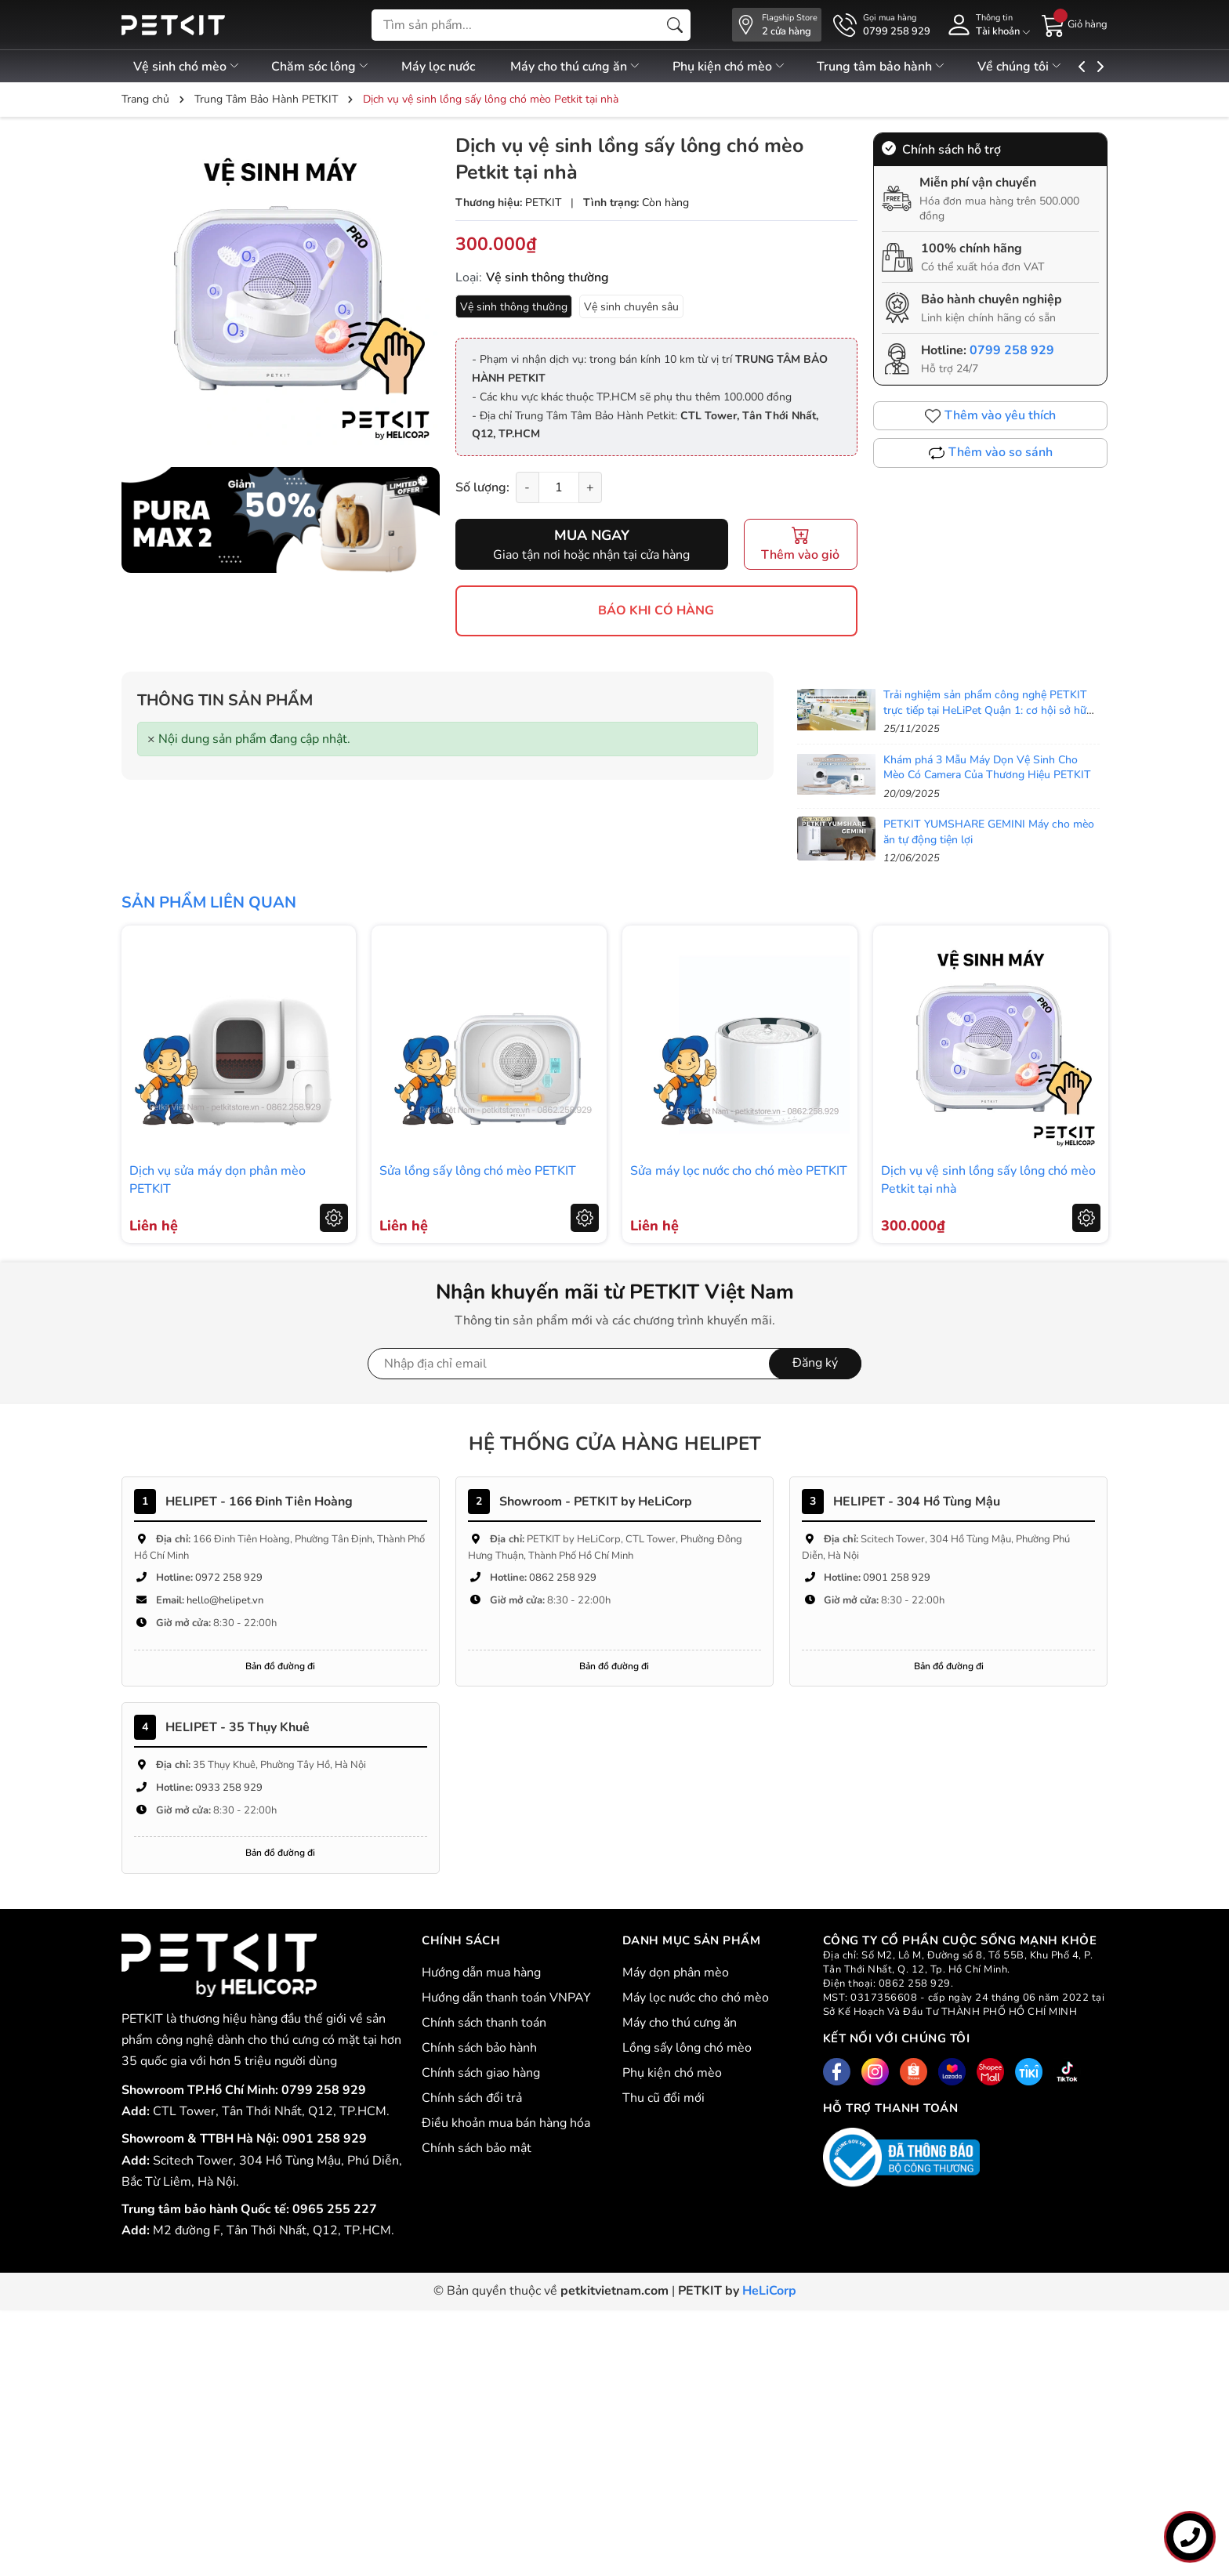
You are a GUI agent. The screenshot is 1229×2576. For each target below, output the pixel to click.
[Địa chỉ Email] (614, 1363)
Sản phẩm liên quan (208, 902)
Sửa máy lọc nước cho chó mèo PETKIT (738, 1170)
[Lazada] (952, 2071)
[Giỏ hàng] (1075, 24)
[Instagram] (875, 2071)
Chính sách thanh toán (484, 2022)
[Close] (151, 739)
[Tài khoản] (986, 24)
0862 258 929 (562, 1578)
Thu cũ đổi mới (663, 2098)
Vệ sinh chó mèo (187, 66)
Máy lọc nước (451, 66)
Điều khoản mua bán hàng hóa (506, 2123)
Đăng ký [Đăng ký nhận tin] (815, 1362)
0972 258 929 (229, 1578)
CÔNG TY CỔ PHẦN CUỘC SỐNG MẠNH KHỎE (965, 1976)
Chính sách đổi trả (472, 2098)
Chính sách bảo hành (479, 2047)
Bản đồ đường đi (280, 1666)
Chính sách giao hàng (481, 2072)
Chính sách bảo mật (476, 2148)
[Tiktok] (1067, 2071)
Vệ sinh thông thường (513, 306)
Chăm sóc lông (326, 66)
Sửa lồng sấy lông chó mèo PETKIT (477, 1170)
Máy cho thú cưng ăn (594, 66)
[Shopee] (913, 2071)
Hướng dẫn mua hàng (481, 1972)
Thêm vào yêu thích (990, 415)
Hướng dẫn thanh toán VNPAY (506, 1997)
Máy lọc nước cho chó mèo (695, 1997)
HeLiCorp (769, 2290)
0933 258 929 (229, 1788)
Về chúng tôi (1057, 66)
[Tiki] (1028, 2071)
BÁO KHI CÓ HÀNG (656, 610)
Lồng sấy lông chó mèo (687, 2047)
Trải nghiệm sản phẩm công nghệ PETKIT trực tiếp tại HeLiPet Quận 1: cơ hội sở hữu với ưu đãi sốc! (988, 710)
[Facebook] (836, 2071)
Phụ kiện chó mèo (754, 66)
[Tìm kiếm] (675, 25)
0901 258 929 (896, 1578)
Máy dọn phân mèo (675, 1972)
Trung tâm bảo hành (913, 66)
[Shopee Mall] (990, 2071)
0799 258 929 (1012, 350)
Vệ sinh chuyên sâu (631, 306)
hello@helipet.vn (225, 1600)
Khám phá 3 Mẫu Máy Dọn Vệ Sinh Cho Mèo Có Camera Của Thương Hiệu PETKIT (987, 767)
